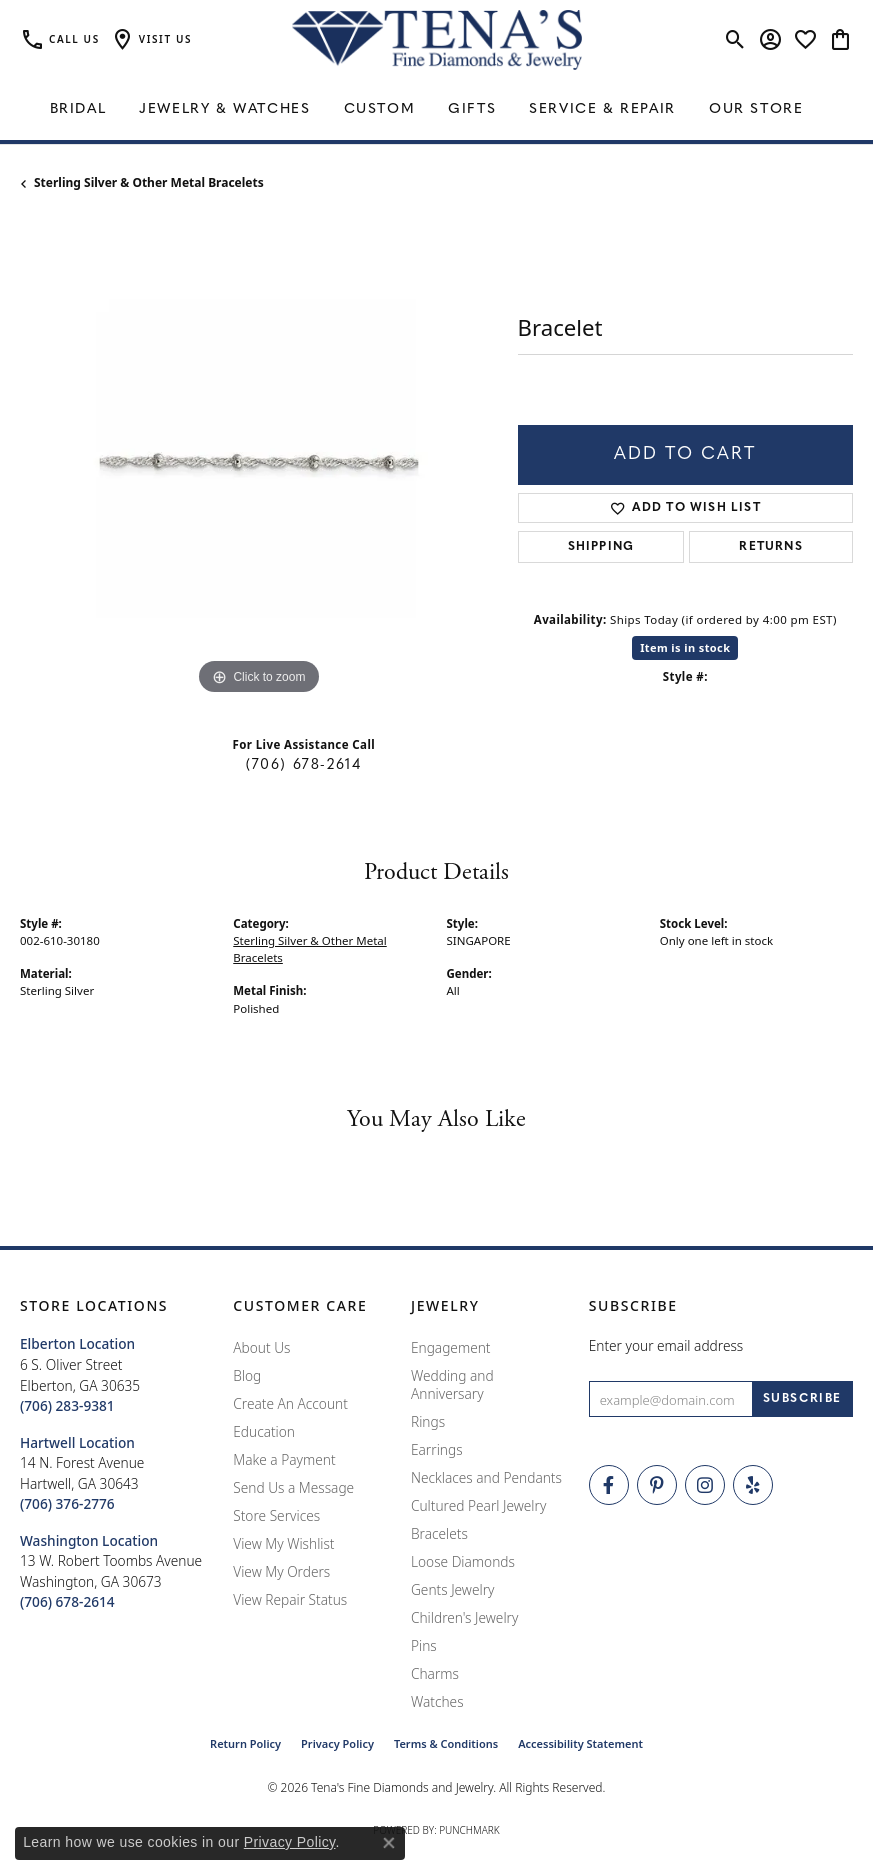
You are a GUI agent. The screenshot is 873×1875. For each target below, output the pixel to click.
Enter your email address (666, 1345)
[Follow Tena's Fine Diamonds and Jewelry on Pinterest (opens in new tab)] (657, 1485)
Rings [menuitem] (428, 1421)
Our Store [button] (756, 109)
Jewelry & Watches (224, 109)
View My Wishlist (283, 1543)
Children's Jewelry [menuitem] (464, 1617)
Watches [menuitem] (437, 1701)
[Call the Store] (67, 1405)
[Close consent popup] (389, 1843)
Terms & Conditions (446, 1743)
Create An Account (290, 1403)
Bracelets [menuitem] (439, 1533)
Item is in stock (685, 647)
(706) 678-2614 (303, 765)
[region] (259, 462)
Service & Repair (602, 109)
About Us (261, 1347)
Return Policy (245, 1743)
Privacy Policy (337, 1743)
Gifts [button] (472, 109)
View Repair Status (290, 1599)
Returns (770, 547)
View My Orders (281, 1571)
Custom (380, 109)
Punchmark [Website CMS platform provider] (469, 1830)
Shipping (601, 547)
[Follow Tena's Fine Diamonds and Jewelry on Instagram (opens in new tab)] (705, 1485)
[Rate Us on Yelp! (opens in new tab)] (753, 1485)
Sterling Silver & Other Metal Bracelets (149, 182)
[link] (60, 40)
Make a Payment (284, 1459)
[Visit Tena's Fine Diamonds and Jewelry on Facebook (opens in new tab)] (609, 1485)
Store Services (276, 1515)
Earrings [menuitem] (437, 1449)
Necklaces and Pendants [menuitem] (486, 1477)
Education (264, 1431)
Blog (247, 1375)
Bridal (78, 109)
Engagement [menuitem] (451, 1347)
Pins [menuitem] (424, 1645)
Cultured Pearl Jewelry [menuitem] (478, 1505)
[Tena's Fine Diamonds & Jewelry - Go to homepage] (437, 40)
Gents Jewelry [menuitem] (452, 1589)
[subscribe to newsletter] (802, 1399)
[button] (151, 40)
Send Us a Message (293, 1487)
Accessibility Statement (580, 1743)
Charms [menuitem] (435, 1673)
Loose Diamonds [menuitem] (463, 1561)
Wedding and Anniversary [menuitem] (452, 1384)
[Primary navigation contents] (436, 110)
